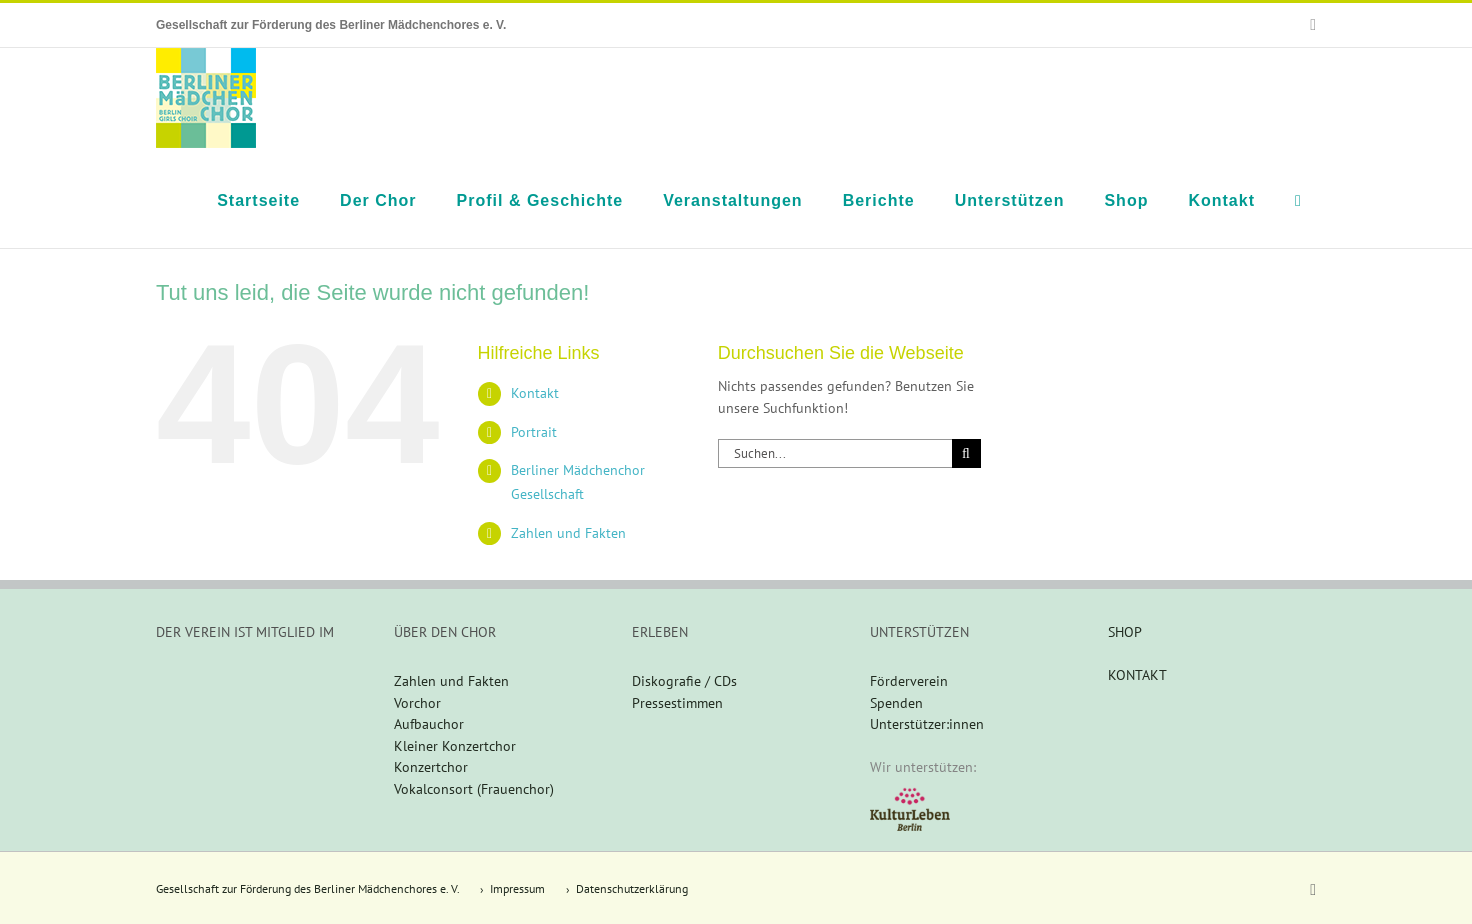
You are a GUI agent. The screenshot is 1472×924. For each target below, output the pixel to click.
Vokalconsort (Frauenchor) (474, 789)
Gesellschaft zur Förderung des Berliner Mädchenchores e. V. (307, 888)
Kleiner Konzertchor (455, 746)
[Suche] (966, 453)
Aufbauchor (429, 724)
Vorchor (417, 703)
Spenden (896, 703)
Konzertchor (431, 767)
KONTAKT (1137, 675)
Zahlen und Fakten (568, 533)
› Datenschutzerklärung (627, 888)
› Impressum (512, 888)
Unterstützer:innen (927, 724)
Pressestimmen (677, 703)
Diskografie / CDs (684, 681)
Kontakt (535, 393)
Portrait (534, 432)
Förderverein (909, 681)
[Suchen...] (835, 453)
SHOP (1125, 632)
